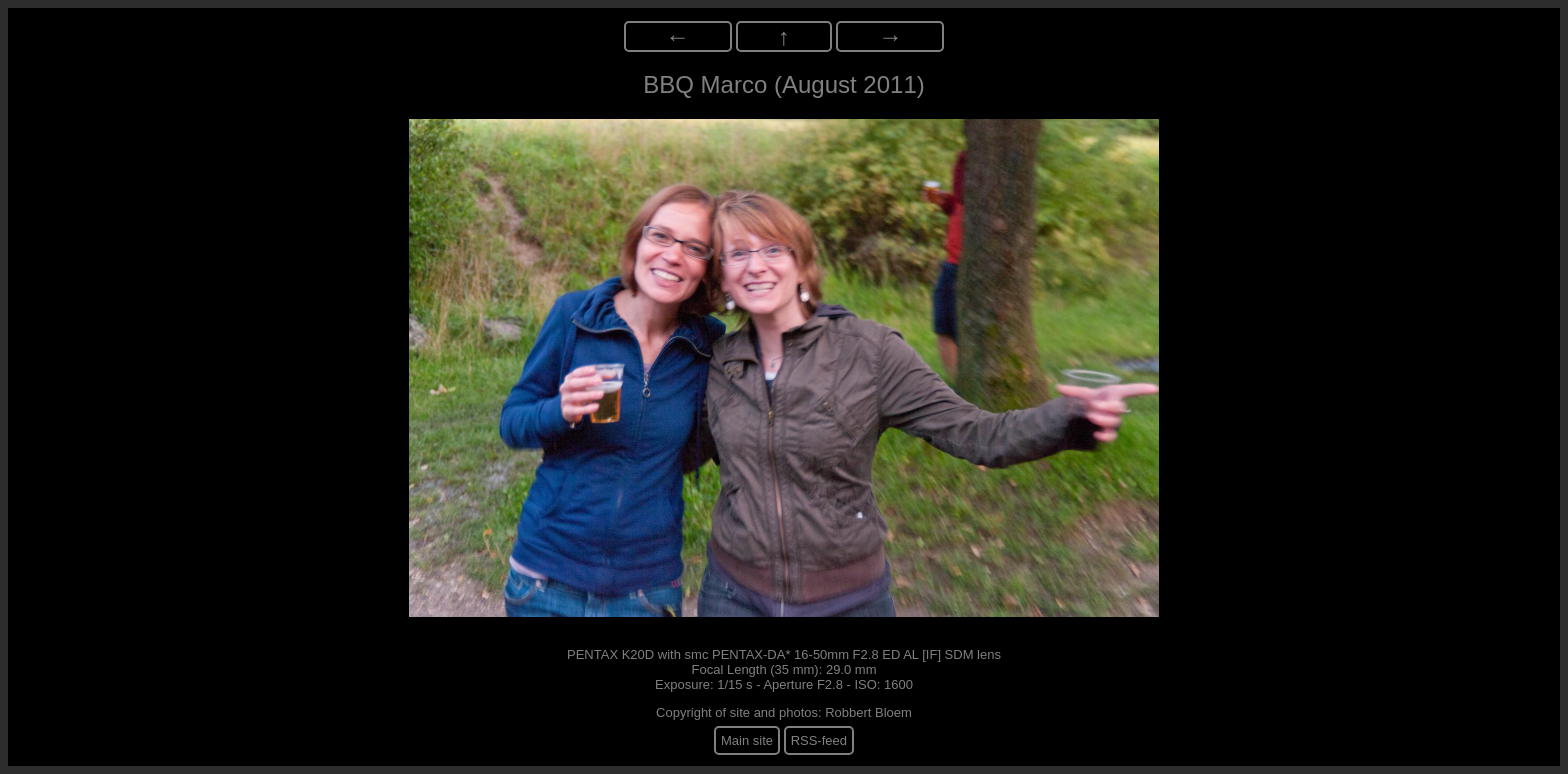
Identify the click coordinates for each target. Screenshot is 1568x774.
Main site (747, 740)
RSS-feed (819, 740)
